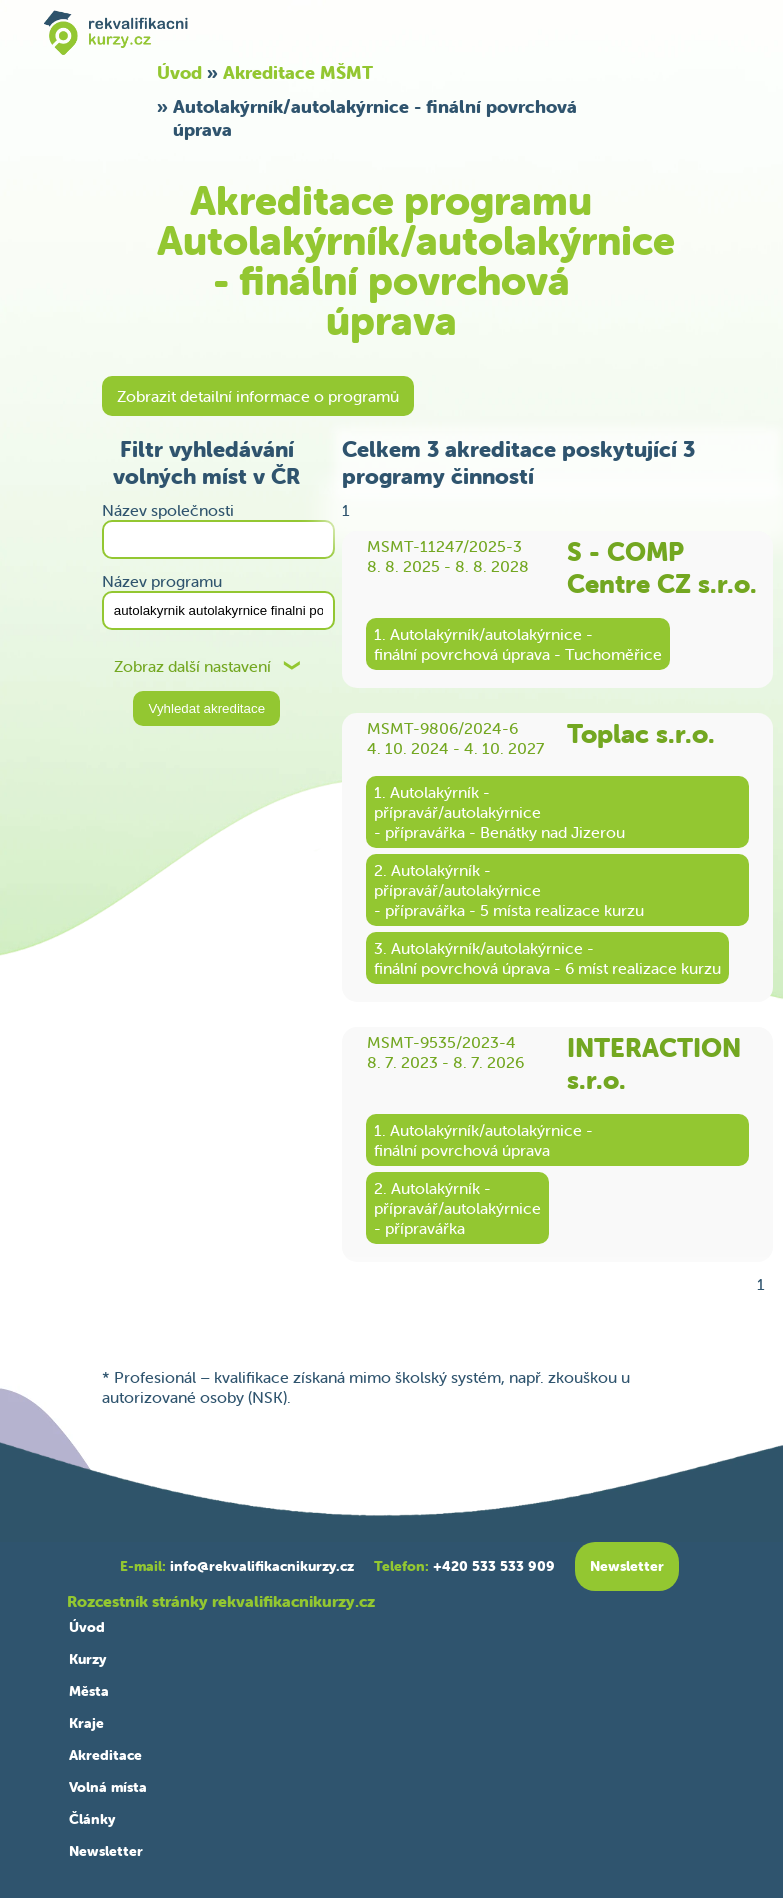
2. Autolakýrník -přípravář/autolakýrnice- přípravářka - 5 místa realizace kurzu (509, 890)
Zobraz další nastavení (192, 666)
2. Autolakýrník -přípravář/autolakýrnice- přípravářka (457, 1208)
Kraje (86, 1723)
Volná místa (108, 1787)
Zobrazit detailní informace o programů (258, 396)
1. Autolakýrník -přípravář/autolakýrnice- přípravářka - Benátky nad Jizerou (499, 812)
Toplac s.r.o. (641, 734)
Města (89, 1691)
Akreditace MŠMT (298, 72)
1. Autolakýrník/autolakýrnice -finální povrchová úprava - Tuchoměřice (518, 644)
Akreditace (105, 1755)
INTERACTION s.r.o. (654, 1064)
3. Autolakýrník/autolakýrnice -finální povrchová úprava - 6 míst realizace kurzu (547, 958)
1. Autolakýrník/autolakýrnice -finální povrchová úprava (483, 1140)
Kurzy (87, 1659)
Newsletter (106, 1851)
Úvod (179, 72)
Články (92, 1819)
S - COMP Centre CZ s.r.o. (662, 568)
